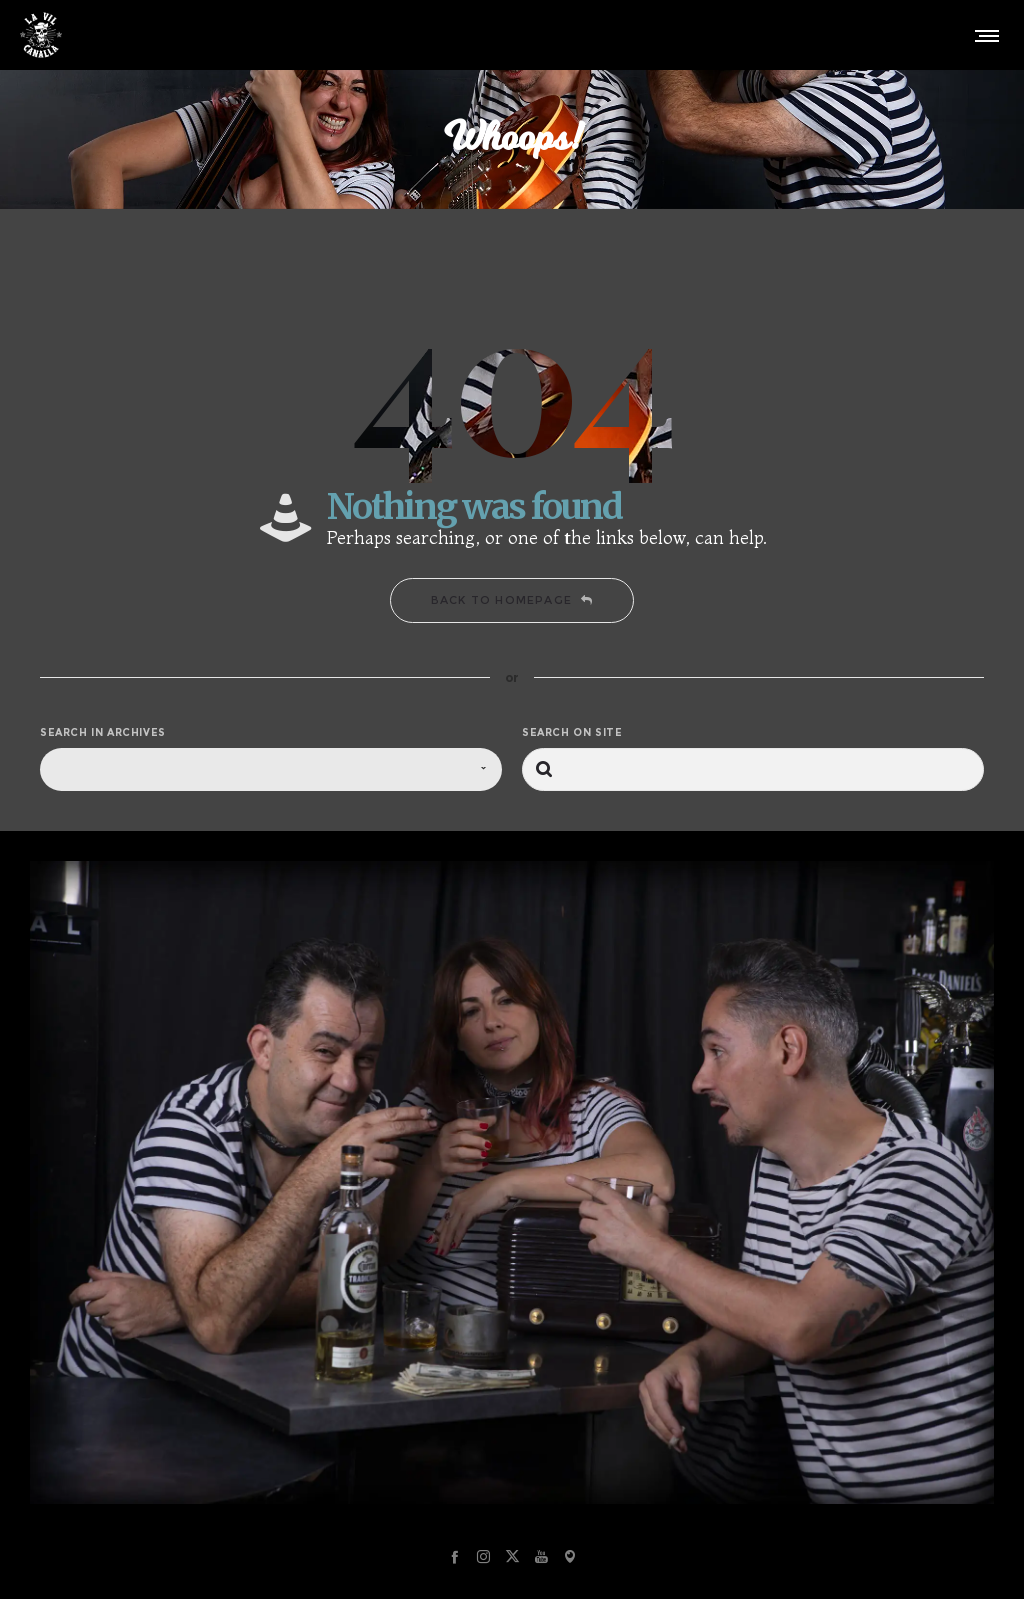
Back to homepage (512, 600)
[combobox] (271, 769)
